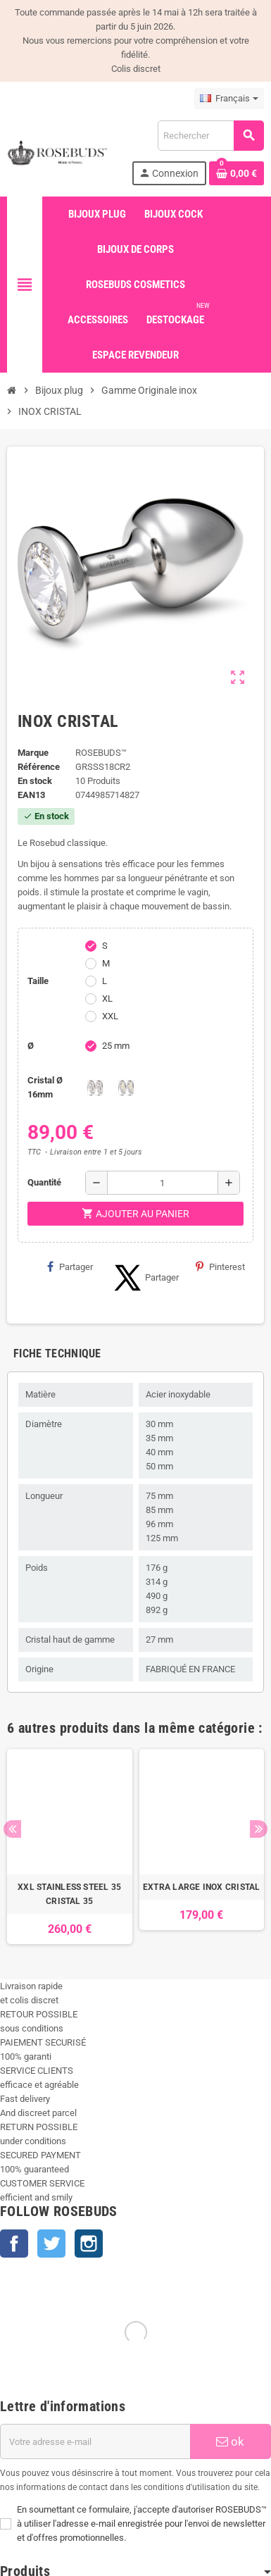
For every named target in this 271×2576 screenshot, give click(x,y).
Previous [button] (12, 1829)
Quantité (44, 1182)
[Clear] (95, 1087)
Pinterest (220, 1266)
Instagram (89, 2243)
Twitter (51, 2243)
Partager (70, 1266)
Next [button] (258, 1829)
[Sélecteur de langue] (229, 98)
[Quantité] (162, 1182)
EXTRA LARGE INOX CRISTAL (201, 1887)
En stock (35, 781)
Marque (33, 752)
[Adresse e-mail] (95, 2441)
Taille (38, 981)
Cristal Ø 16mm (45, 1087)
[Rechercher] (210, 135)
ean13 (31, 795)
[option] (70, 1846)
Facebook (14, 2243)
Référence (39, 766)
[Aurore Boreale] (126, 1087)
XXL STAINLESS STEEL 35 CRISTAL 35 (69, 1894)
